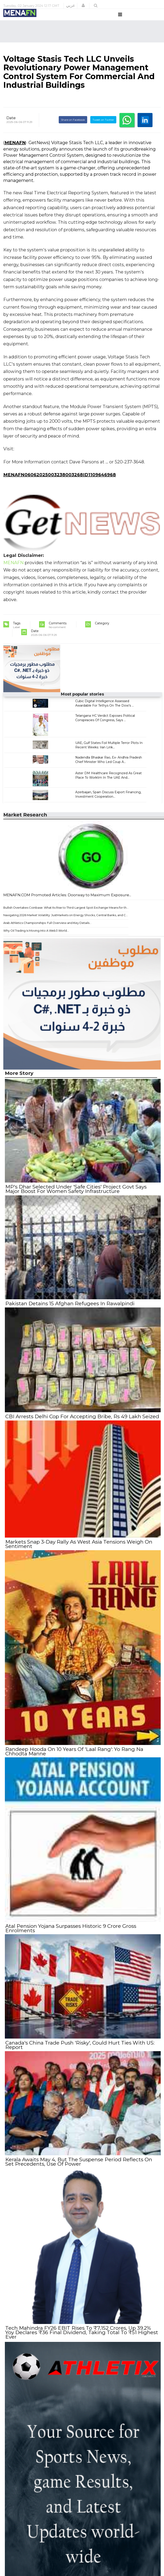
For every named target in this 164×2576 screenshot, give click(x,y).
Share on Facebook (73, 128)
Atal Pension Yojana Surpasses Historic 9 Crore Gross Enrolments (70, 1932)
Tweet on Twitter (103, 128)
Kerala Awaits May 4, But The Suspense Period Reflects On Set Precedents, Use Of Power (78, 2164)
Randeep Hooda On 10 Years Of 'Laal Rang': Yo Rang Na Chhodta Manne (74, 1756)
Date (11, 126)
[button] (83, 5)
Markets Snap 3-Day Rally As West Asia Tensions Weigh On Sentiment (78, 1549)
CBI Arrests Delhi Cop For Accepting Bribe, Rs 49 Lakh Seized (82, 1423)
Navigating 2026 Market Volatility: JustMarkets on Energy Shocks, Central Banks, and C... (65, 923)
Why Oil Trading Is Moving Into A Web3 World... (36, 938)
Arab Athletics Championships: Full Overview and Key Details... (47, 931)
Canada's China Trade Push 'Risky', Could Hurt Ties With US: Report (79, 2048)
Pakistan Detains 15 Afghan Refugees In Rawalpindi (69, 1310)
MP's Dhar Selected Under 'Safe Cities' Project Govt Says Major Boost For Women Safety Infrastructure (75, 1197)
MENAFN (15, 151)
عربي (70, 5)
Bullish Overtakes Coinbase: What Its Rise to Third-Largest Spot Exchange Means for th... (65, 915)
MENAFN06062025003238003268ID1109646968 (59, 482)
